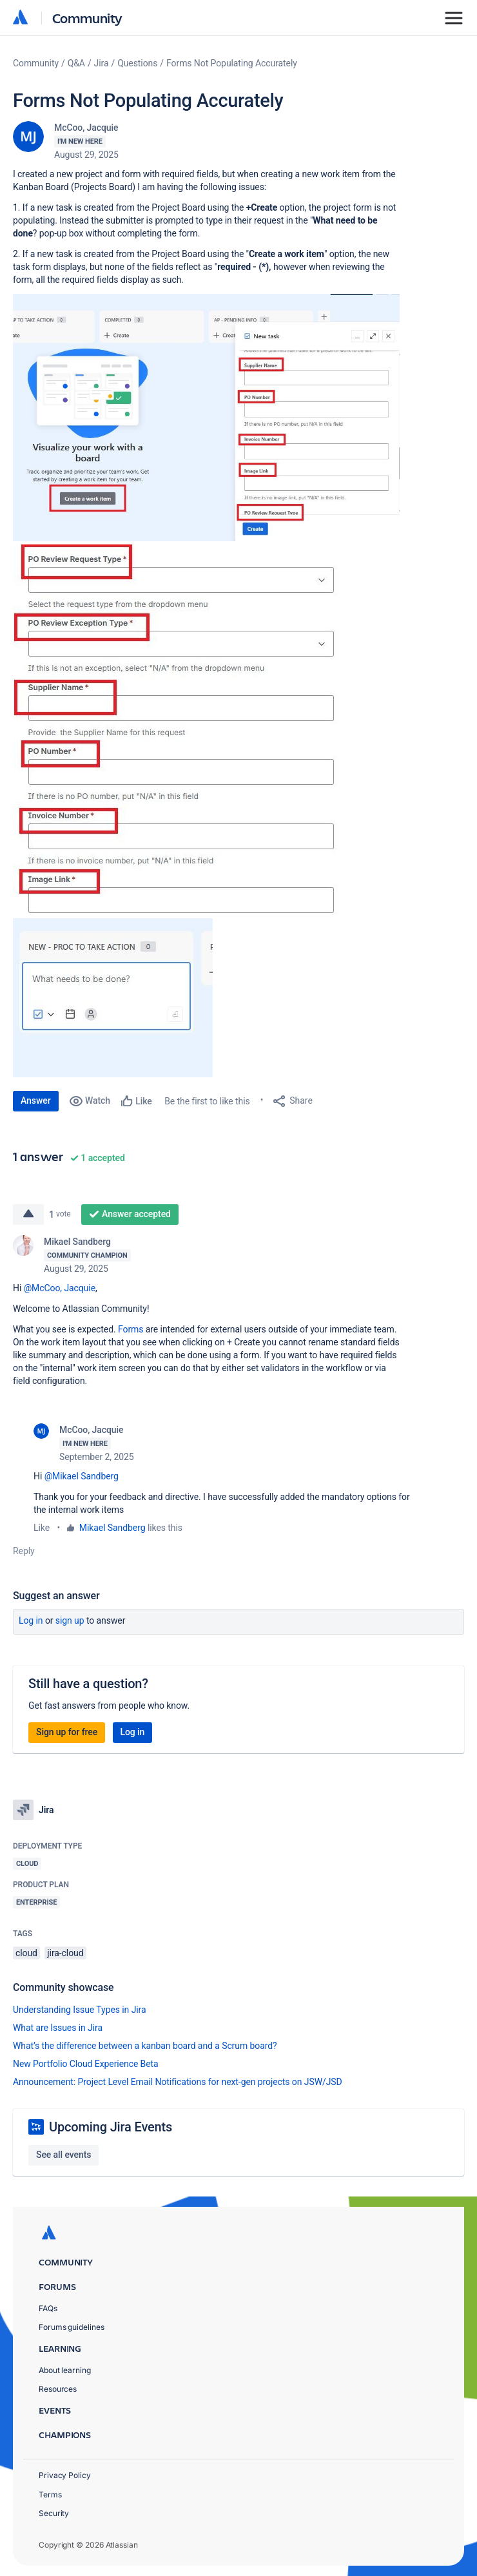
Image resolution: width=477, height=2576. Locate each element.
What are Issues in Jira (57, 2028)
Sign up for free (66, 1732)
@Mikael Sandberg (81, 1476)
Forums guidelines (71, 2327)
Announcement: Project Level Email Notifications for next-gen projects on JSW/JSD (177, 2082)
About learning (65, 2370)
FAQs (48, 2308)
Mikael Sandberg (77, 1241)
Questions (137, 63)
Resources (58, 2389)
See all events (63, 2154)
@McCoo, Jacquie (59, 1288)
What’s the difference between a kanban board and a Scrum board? (145, 2046)
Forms (130, 1329)
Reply (24, 1551)
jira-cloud (65, 1953)
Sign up (69, 1620)
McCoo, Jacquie (86, 127)
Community (87, 17)
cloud (26, 1953)
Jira (101, 63)
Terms (50, 2494)
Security (54, 2513)
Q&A (76, 63)
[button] (206, 417)
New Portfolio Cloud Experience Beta (86, 2064)
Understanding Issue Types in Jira (79, 2009)
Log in (31, 1620)
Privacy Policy (65, 2475)
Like (42, 1528)
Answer (36, 1100)
